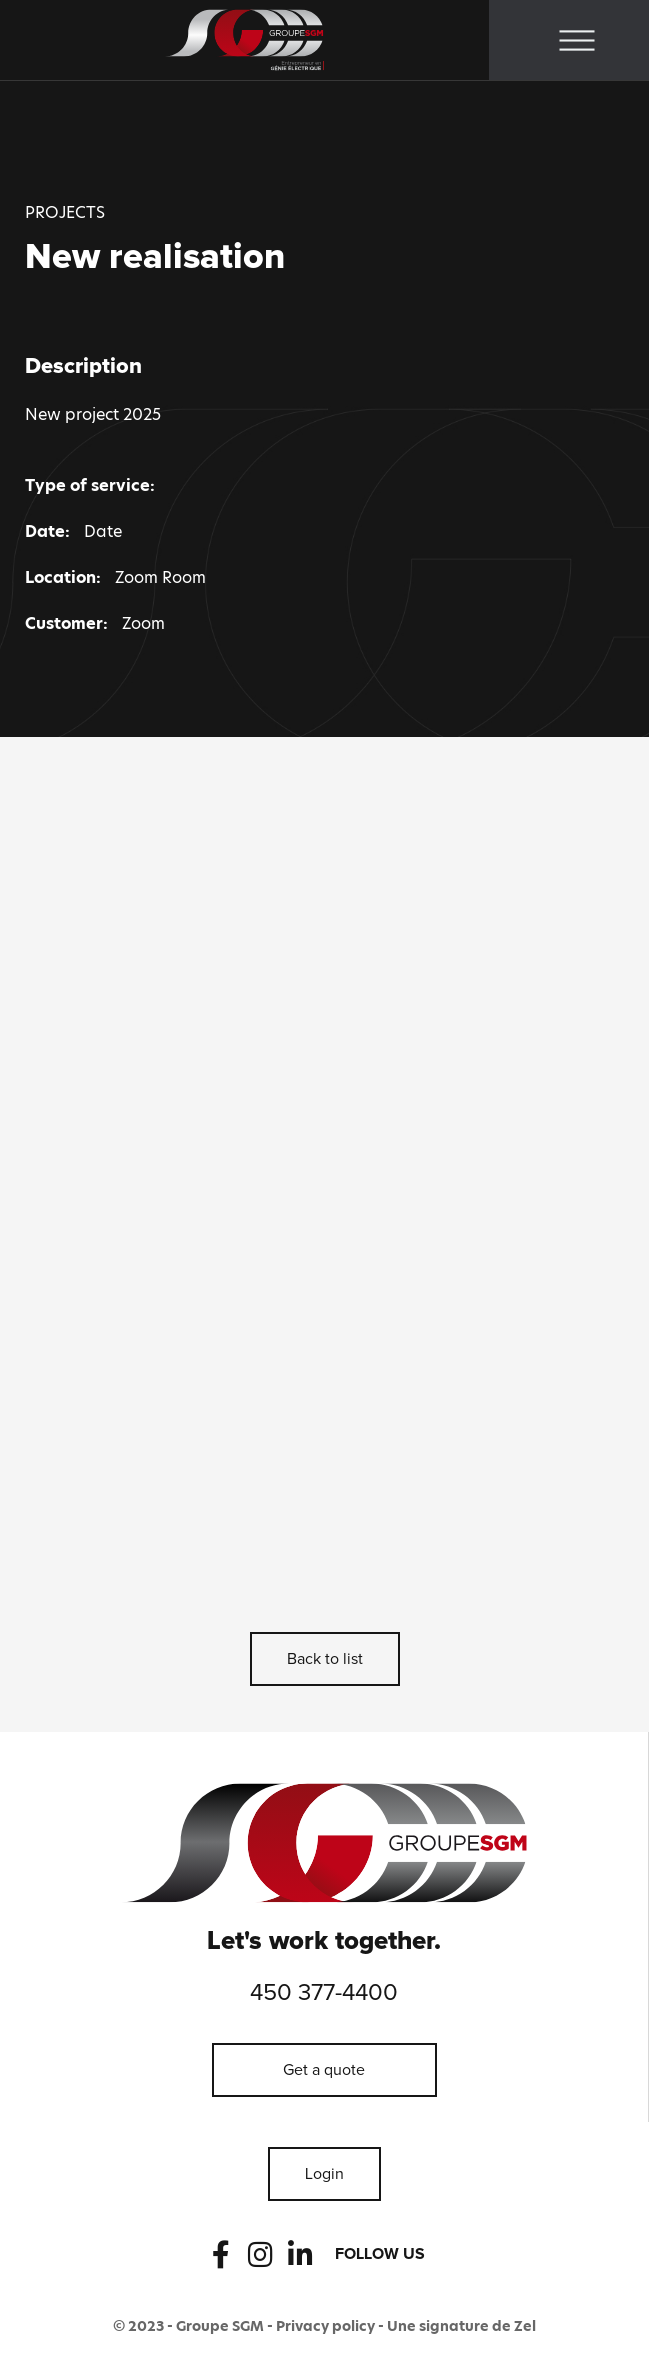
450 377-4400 (324, 1993)
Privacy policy (325, 2326)
